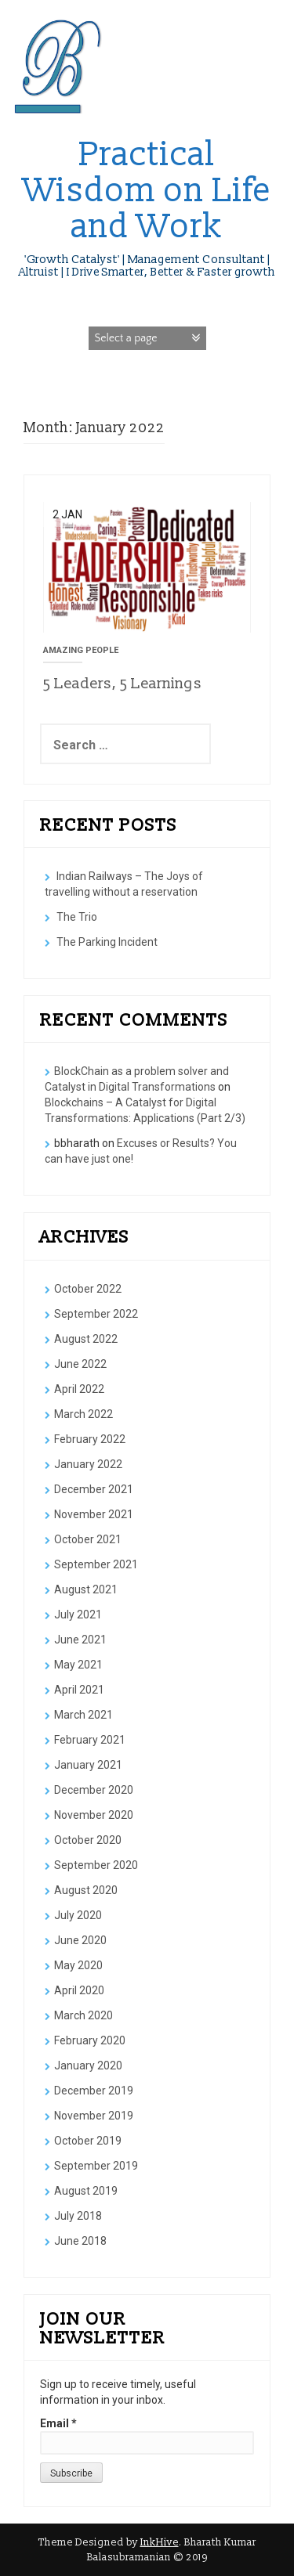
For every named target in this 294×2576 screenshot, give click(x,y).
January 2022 (88, 1464)
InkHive (159, 2542)
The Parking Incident (107, 942)
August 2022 (86, 1339)
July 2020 (78, 1915)
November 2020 (93, 1815)
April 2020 (79, 1990)
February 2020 (89, 2040)
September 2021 (96, 1564)
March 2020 (83, 2015)
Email (58, 2423)
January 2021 (88, 1765)
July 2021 (78, 1614)
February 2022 (89, 1439)
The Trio (76, 917)
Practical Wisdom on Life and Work (147, 191)
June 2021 (80, 1639)
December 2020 (93, 1790)
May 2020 (78, 1965)
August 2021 (86, 1589)
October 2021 (88, 1539)
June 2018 (80, 2241)
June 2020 (80, 1940)
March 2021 (83, 1714)
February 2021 (89, 1740)
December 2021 (93, 1489)
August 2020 (86, 1890)
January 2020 (88, 2065)
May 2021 (78, 1664)
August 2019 (86, 2191)
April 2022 (79, 1389)
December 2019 (93, 2090)
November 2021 (93, 1514)
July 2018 (78, 2216)
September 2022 (96, 1314)
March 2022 (83, 1414)
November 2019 (93, 2115)
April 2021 (79, 1689)
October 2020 (88, 1840)
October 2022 (88, 1289)
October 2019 (88, 2140)
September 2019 (96, 2165)
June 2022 (80, 1364)
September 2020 (96, 1865)
